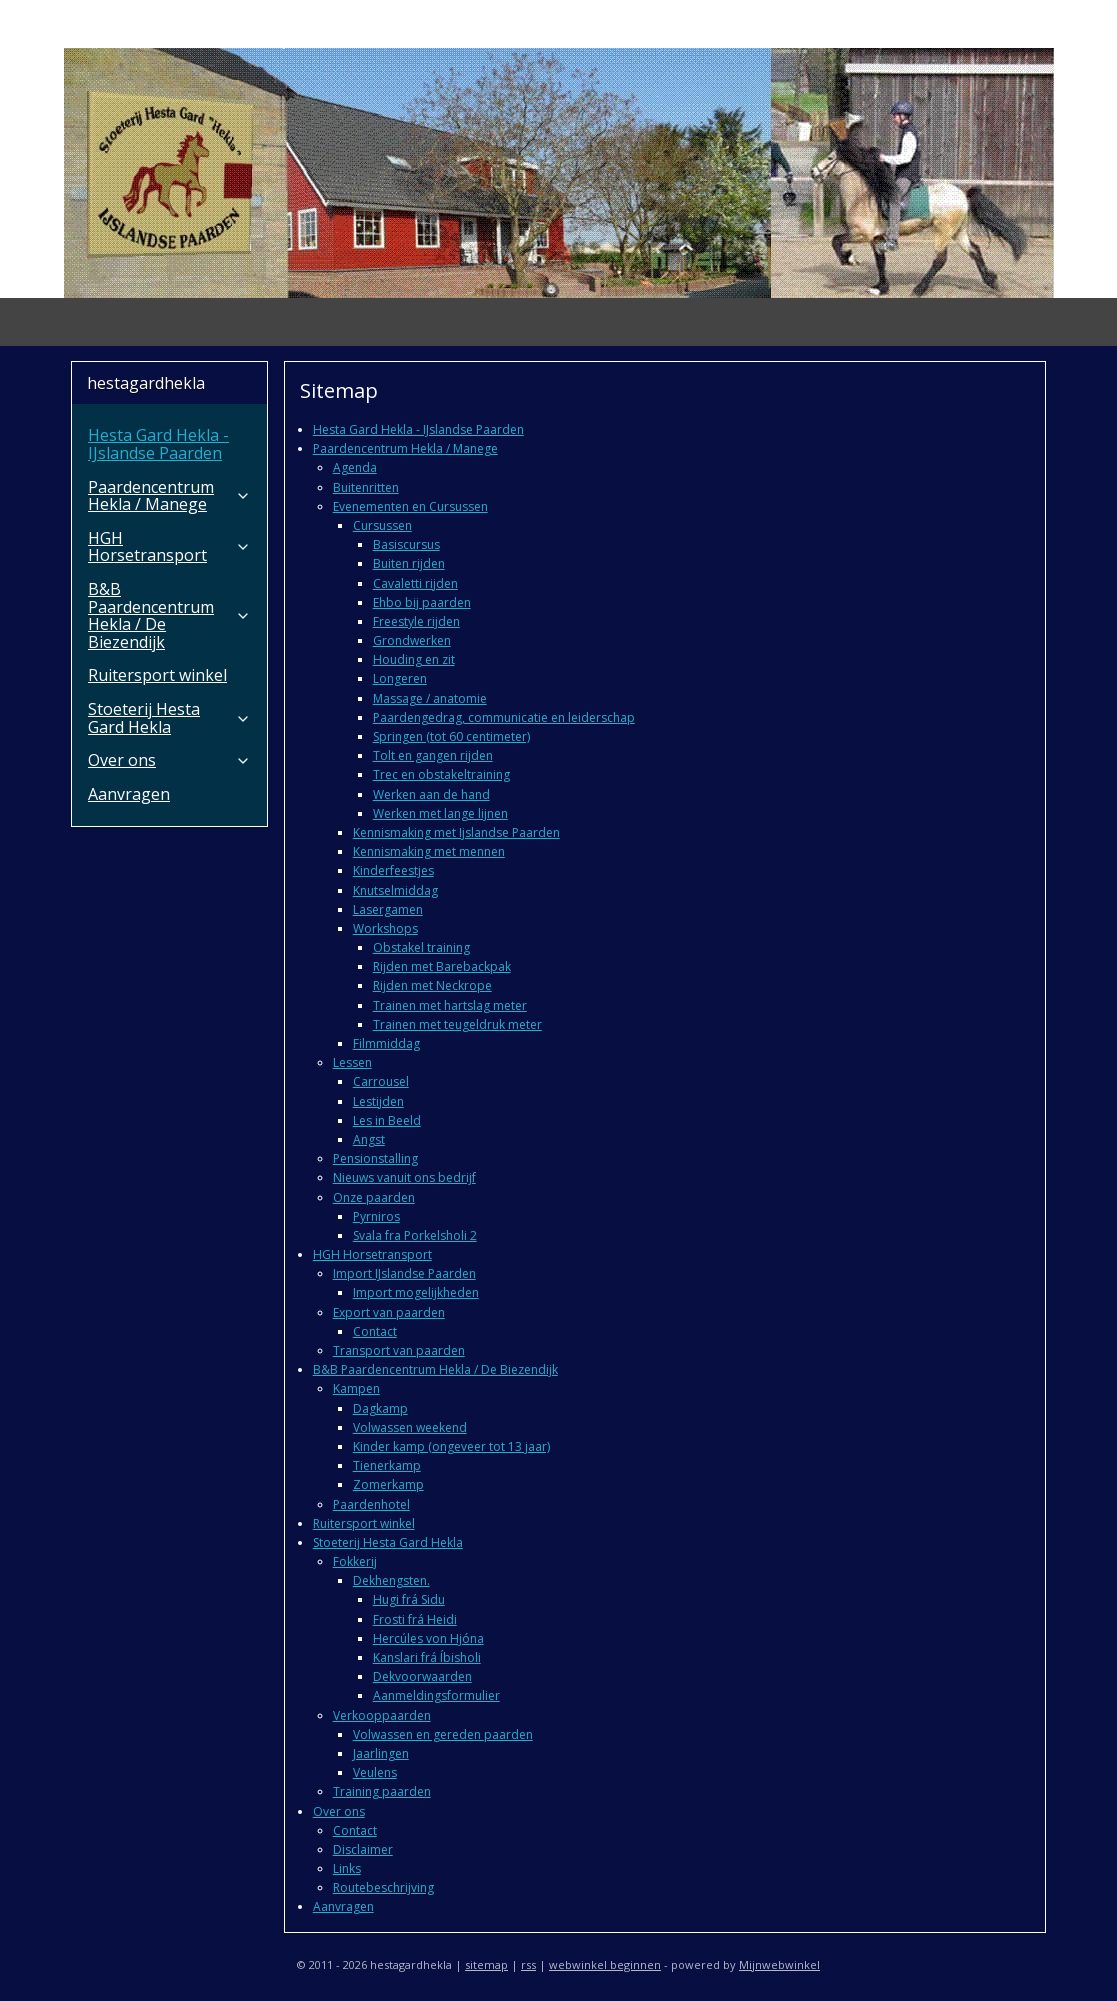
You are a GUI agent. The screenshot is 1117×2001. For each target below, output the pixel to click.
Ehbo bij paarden (421, 602)
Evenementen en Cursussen (409, 506)
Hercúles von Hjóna (427, 1638)
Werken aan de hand (430, 794)
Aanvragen (342, 1906)
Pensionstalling (374, 1158)
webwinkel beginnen (605, 1964)
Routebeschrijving (382, 1887)
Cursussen (381, 525)
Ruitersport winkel (363, 1523)
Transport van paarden (398, 1350)
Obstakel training (420, 947)
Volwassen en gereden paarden (442, 1734)
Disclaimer (362, 1849)
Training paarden (381, 1791)
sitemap (486, 1964)
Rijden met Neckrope (431, 985)
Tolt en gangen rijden (432, 755)
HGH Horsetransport (371, 1254)
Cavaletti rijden (414, 583)
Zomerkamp (387, 1484)
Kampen (355, 1388)
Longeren (399, 678)
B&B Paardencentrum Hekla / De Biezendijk (434, 1369)
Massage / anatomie (429, 698)
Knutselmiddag (394, 890)
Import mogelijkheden (415, 1292)
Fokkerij (354, 1561)
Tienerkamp (386, 1465)
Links (346, 1868)
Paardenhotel (370, 1504)
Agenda (354, 467)
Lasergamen (387, 909)
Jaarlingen (380, 1753)
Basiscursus (405, 544)
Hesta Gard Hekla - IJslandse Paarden (417, 429)
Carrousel (380, 1081)
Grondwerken (411, 640)
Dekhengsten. (390, 1580)
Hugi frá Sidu (408, 1599)
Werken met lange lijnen (439, 813)
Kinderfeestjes (392, 870)
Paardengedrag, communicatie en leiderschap (503, 717)
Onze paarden (373, 1197)
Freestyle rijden (415, 621)
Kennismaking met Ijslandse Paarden (455, 832)
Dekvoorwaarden (421, 1676)
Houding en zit (413, 659)
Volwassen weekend (409, 1427)
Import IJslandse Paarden (403, 1273)
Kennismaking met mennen (428, 851)
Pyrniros (375, 1216)
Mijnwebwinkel (779, 1964)
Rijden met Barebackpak (441, 966)
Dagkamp (379, 1408)
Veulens (374, 1772)
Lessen (351, 1062)
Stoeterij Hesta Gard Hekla (387, 1542)
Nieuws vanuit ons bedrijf (403, 1177)
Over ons (338, 1811)
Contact (374, 1331)
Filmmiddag (385, 1043)
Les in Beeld (386, 1120)
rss (528, 1964)
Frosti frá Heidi (414, 1619)
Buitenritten (365, 487)
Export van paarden (388, 1312)
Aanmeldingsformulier (435, 1695)
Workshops (384, 928)
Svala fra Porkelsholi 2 (414, 1235)
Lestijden (377, 1101)
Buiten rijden (408, 563)
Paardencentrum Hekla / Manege (404, 448)
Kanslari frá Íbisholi (426, 1657)
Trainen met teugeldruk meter (456, 1024)
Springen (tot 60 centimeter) (450, 736)
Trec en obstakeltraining (440, 774)
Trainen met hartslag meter (449, 1005)
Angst (368, 1139)
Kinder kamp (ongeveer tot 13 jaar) (450, 1446)
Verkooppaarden (381, 1715)
